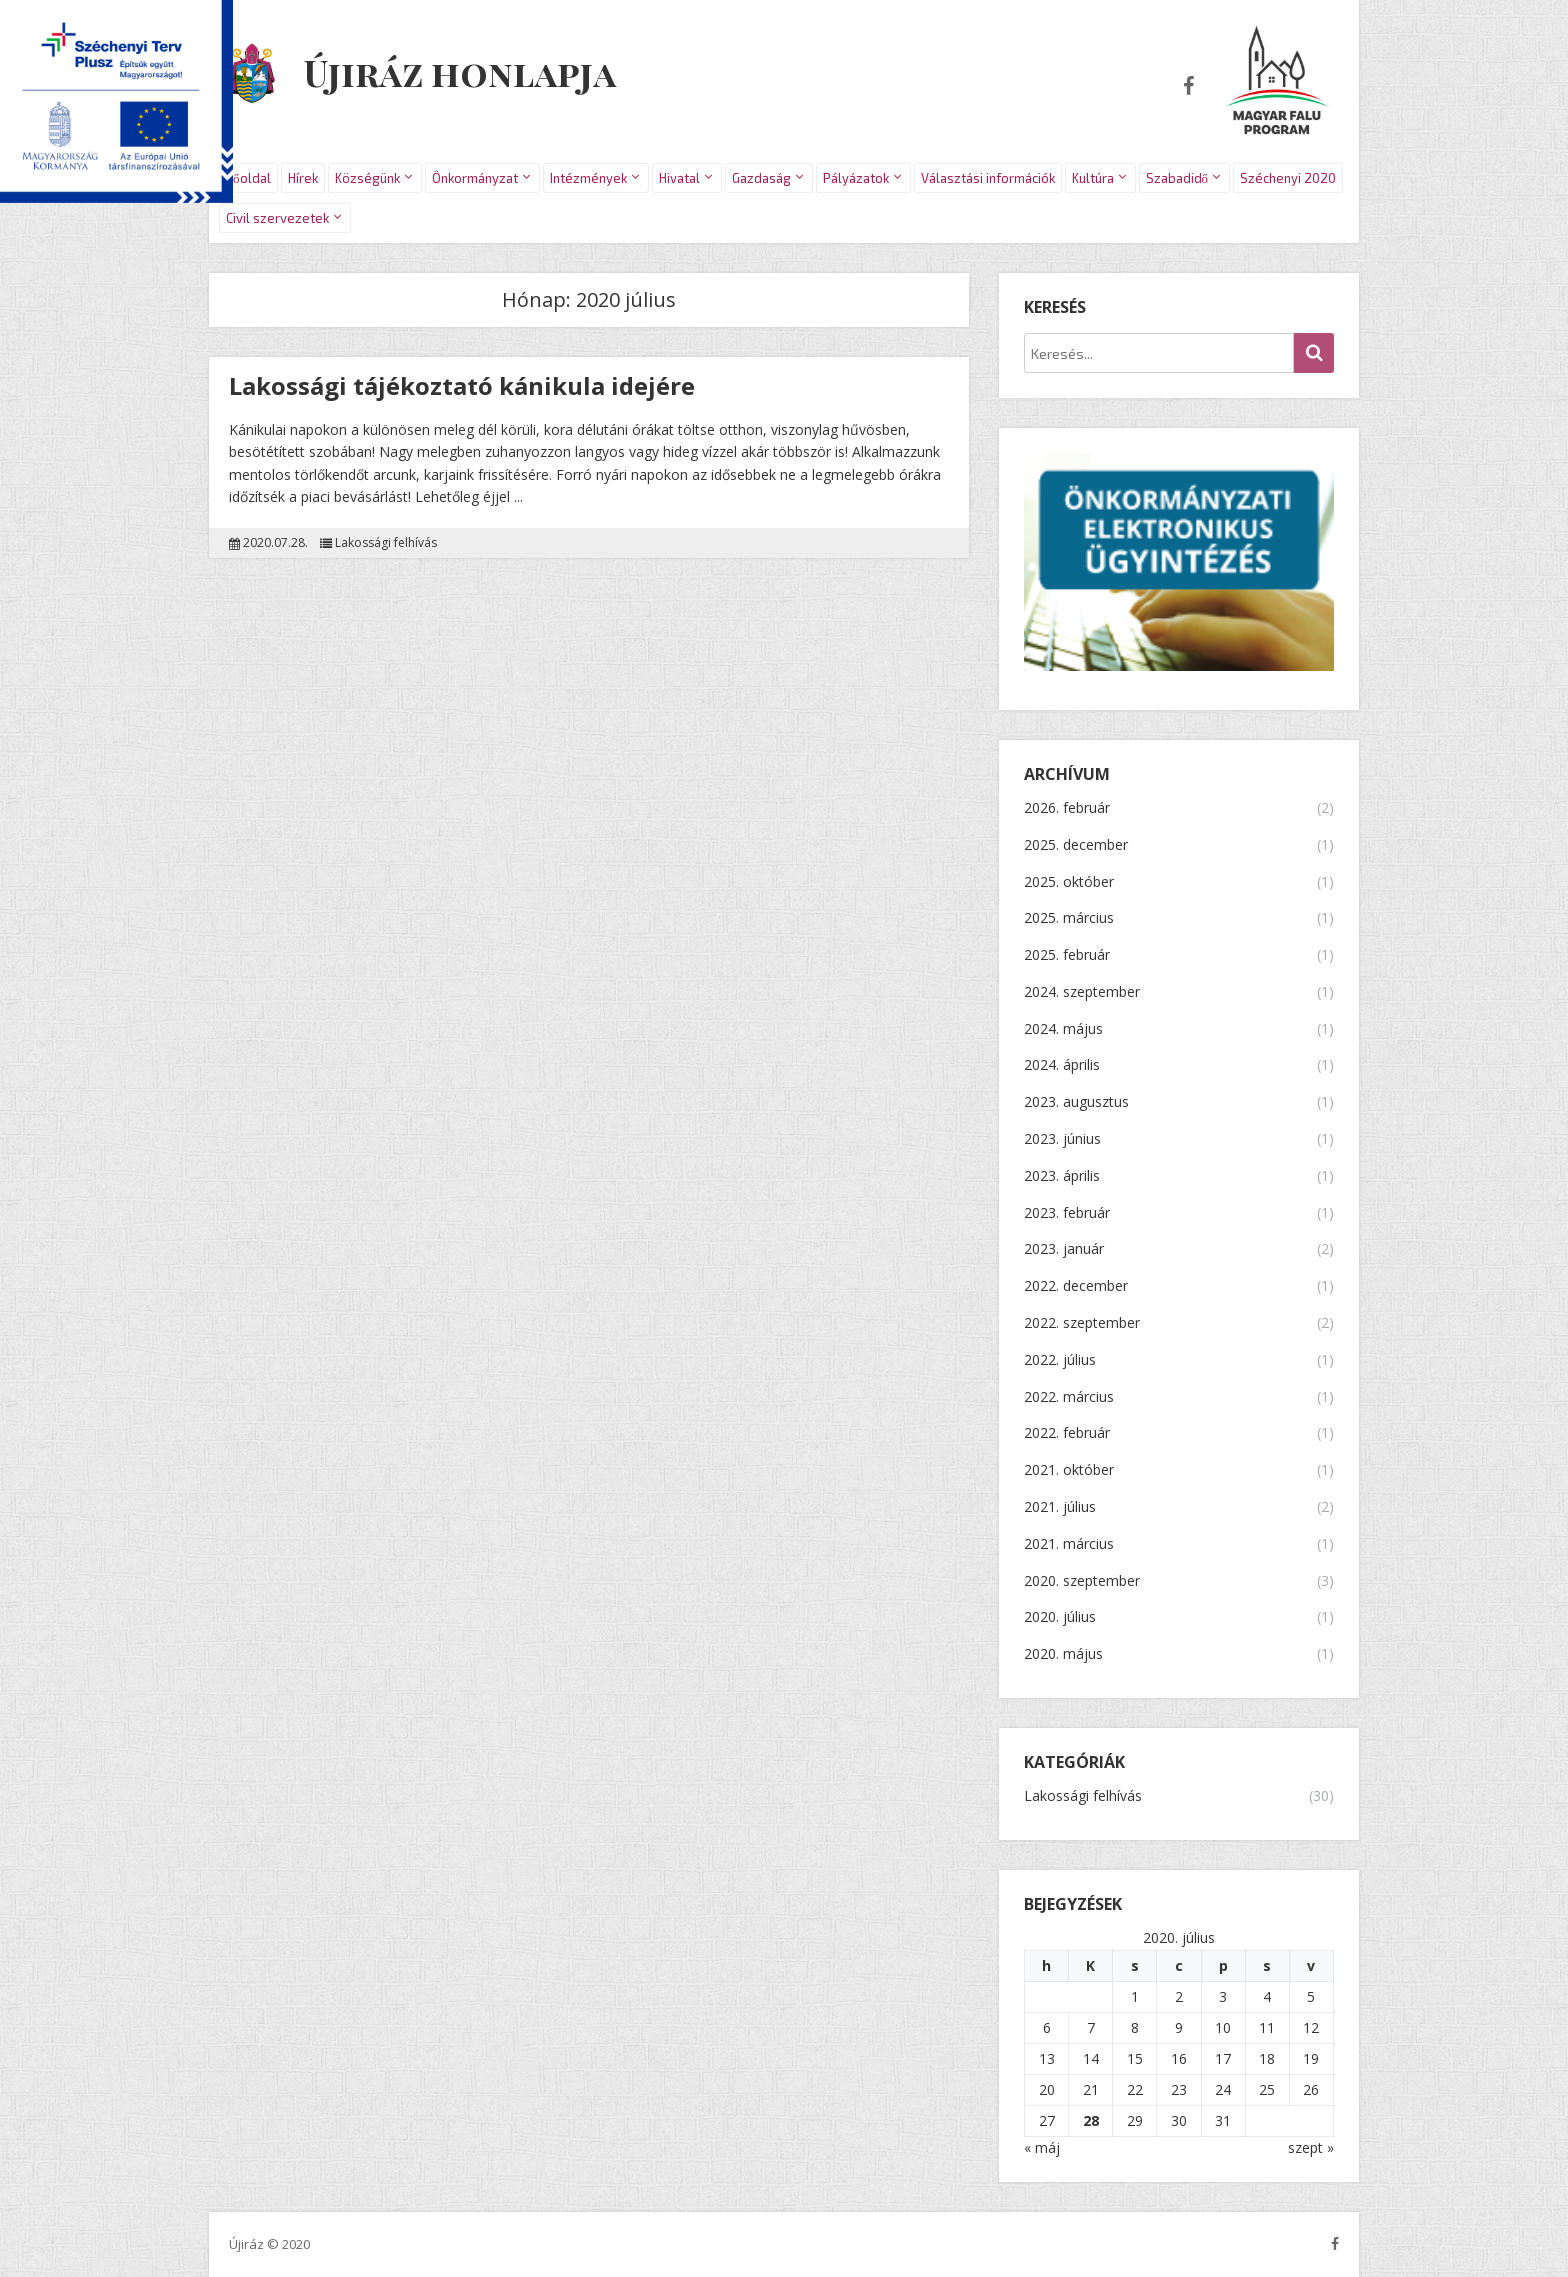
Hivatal (679, 178)
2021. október (1069, 1470)
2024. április (1062, 1065)
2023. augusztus (1076, 1102)
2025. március (1069, 918)
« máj (1042, 2147)
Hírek (303, 178)
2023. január (1064, 1249)
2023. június (1062, 1139)
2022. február (1067, 1433)
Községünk (367, 178)
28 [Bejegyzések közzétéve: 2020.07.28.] (1091, 2120)
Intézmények (588, 178)
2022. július (1060, 1360)
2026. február (1067, 808)
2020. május (1063, 1654)
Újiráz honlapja (460, 72)
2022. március (1069, 1397)
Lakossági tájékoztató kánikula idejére (462, 385)
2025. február (1067, 955)
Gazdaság (761, 178)
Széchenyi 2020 (1288, 178)
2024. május (1063, 1029)
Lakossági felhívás (386, 543)
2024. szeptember (1082, 992)
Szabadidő (1177, 178)
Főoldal (248, 178)
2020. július (1060, 1617)
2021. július (1060, 1507)
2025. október (1069, 882)
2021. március (1069, 1544)
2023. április (1062, 1176)
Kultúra (1093, 178)
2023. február (1067, 1213)
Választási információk (988, 178)
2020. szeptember (1082, 1581)
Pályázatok (856, 178)
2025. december (1076, 845)
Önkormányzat (475, 178)
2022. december (1076, 1286)
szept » (1311, 2147)
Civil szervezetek (277, 218)
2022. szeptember (1082, 1323)
